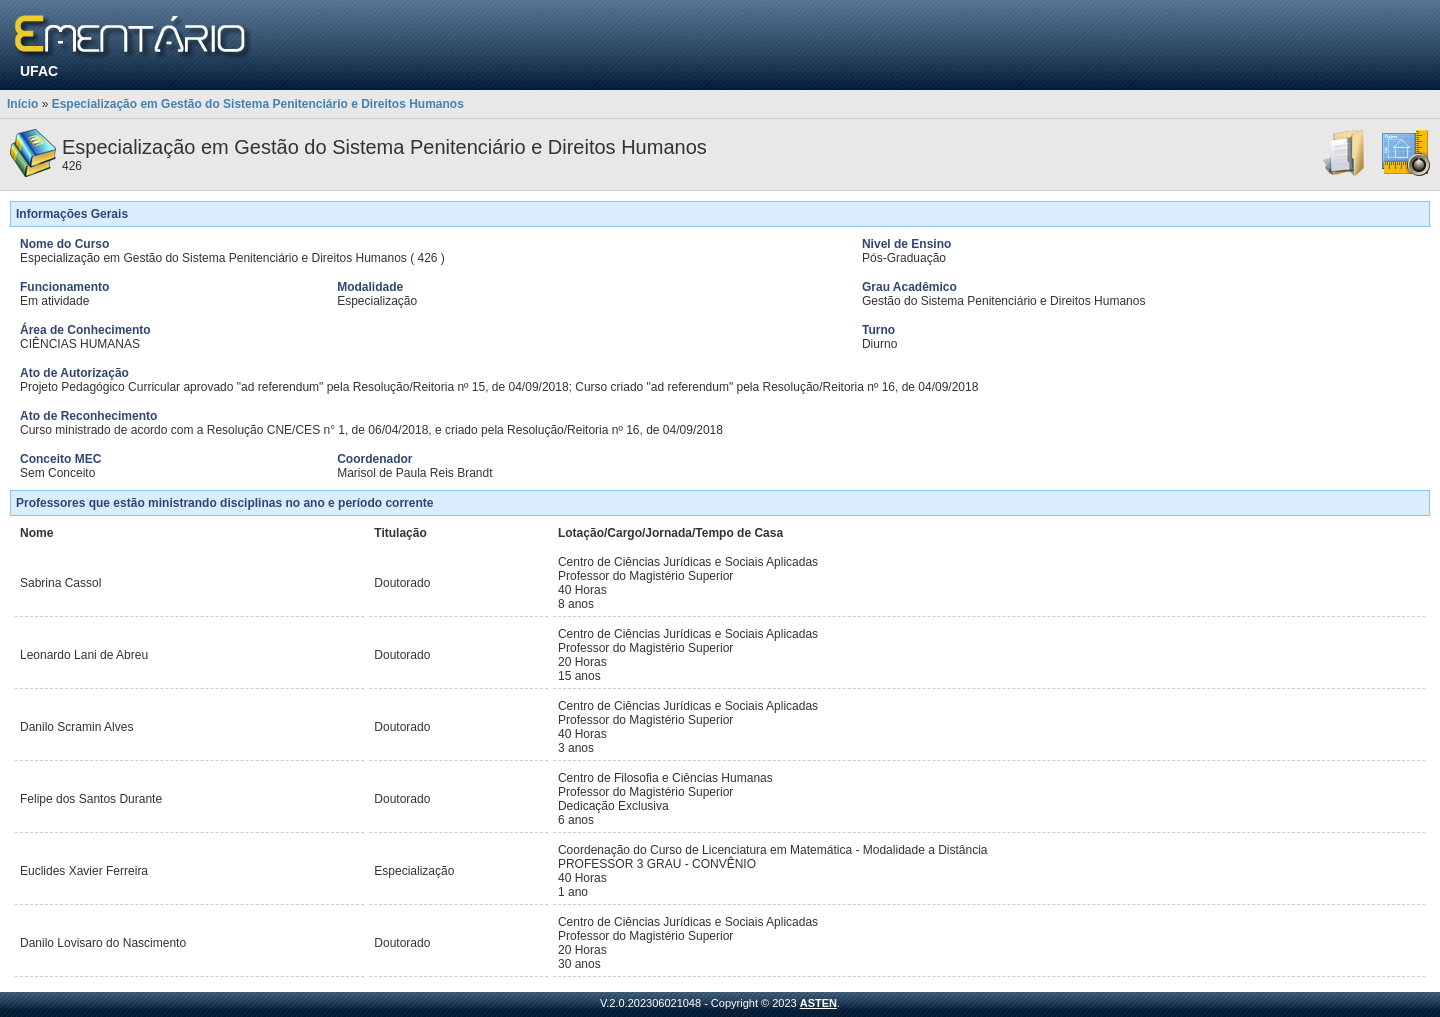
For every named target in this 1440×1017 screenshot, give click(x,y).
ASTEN (818, 1003)
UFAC (39, 71)
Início (22, 104)
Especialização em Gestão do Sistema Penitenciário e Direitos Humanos (258, 104)
